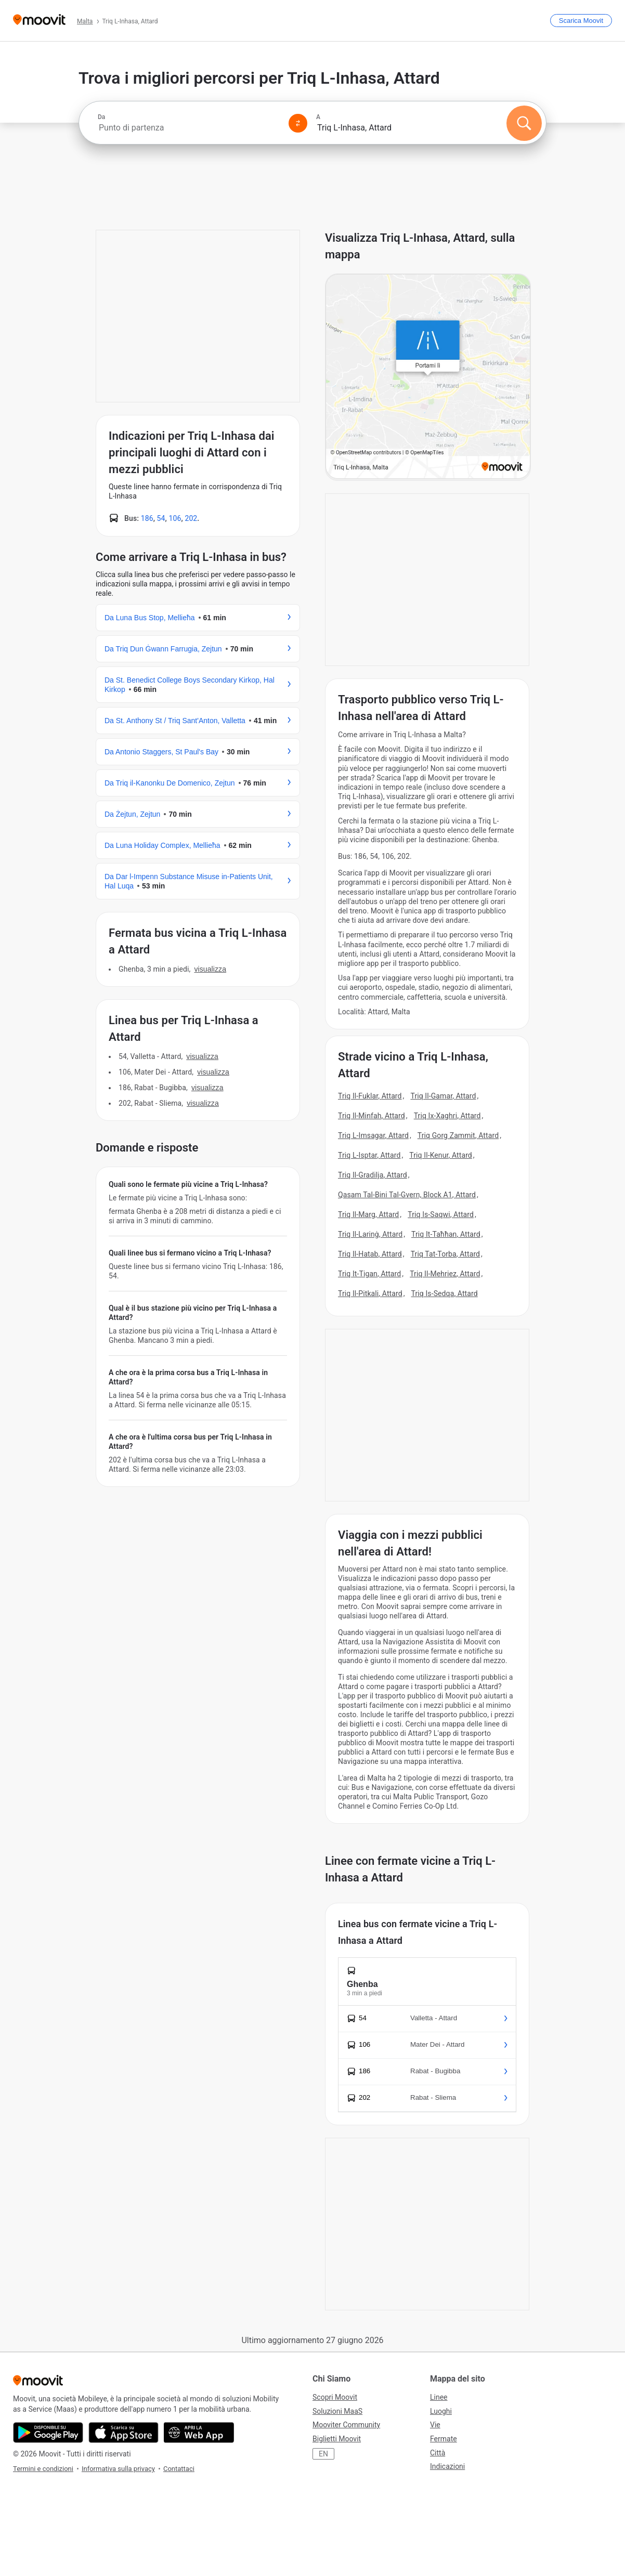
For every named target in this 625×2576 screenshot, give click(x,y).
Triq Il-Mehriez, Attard (445, 1274)
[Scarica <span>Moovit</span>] (581, 20)
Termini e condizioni (43, 2469)
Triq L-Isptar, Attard (369, 1155)
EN (323, 2454)
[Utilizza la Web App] (199, 2432)
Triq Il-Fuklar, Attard (370, 1096)
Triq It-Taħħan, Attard (445, 1234)
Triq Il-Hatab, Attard (370, 1254)
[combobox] (189, 127)
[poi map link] (428, 377)
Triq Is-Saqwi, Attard (441, 1214)
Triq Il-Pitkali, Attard (370, 1293)
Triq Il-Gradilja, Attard (372, 1175)
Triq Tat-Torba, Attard (445, 1254)
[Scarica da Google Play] (48, 2432)
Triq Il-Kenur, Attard (440, 1155)
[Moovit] (39, 20)
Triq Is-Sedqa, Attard (444, 1293)
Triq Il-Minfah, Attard (371, 1116)
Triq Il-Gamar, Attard (443, 1096)
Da (101, 117)
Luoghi (441, 2411)
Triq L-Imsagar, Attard (373, 1135)
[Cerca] (524, 123)
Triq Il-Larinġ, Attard (370, 1234)
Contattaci (178, 2469)
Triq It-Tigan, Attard (369, 1274)
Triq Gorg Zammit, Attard (458, 1135)
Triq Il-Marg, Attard (368, 1214)
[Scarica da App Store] (123, 2432)
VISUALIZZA (210, 969)
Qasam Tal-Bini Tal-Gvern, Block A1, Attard (407, 1195)
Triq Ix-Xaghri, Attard (447, 1116)
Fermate (443, 2439)
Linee (439, 2397)
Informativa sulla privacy (118, 2469)
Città (437, 2453)
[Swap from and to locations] (298, 123)
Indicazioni (447, 2466)
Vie (435, 2425)
